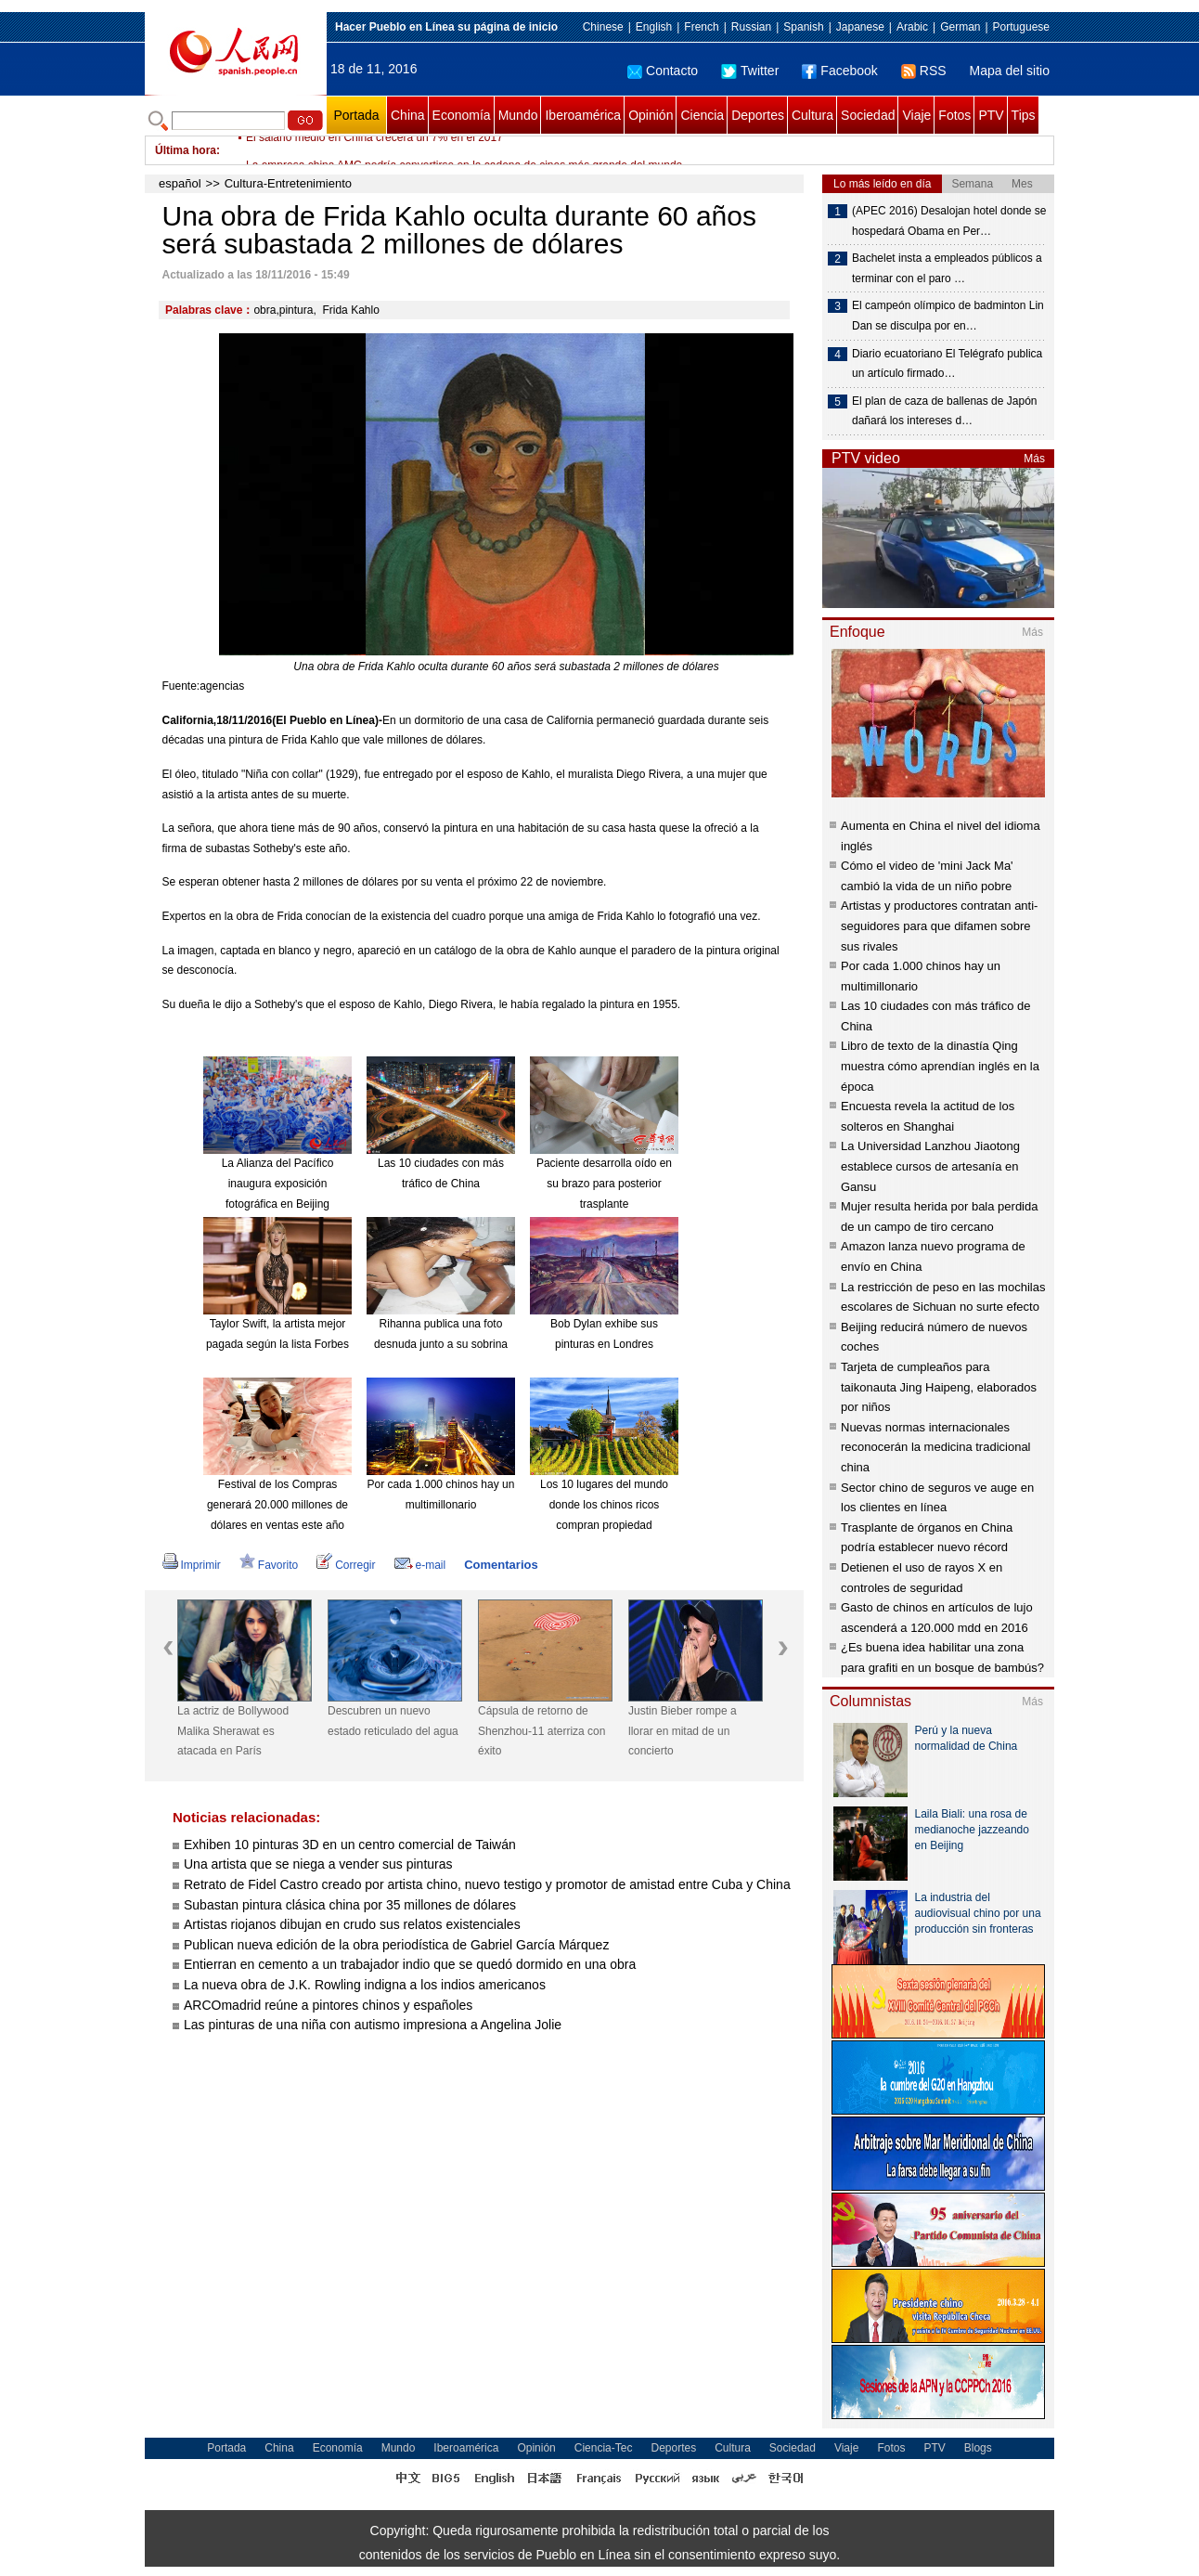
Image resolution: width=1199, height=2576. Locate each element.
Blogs (978, 2447)
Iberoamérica (583, 115)
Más (1034, 458)
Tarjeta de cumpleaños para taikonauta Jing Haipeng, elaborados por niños (939, 1387)
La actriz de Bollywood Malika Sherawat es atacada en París (233, 1730)
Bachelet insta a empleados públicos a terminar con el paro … (947, 268)
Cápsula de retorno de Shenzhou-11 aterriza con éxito (541, 1730)
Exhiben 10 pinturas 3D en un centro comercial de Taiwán (350, 1844)
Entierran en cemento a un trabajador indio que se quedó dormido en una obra (410, 1964)
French (701, 26)
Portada (356, 115)
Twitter (750, 70)
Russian (751, 26)
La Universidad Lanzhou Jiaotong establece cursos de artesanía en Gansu (930, 1166)
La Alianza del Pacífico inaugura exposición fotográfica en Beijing (278, 1183)
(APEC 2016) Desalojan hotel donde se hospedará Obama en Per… (949, 221)
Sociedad (868, 115)
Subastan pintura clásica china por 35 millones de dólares (350, 1904)
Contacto (662, 70)
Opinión (650, 115)
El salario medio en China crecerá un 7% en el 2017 (374, 150)
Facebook (839, 70)
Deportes (757, 115)
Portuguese (1021, 26)
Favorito (268, 1565)
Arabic (912, 26)
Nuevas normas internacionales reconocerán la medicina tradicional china (936, 1447)
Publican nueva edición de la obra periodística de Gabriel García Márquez (396, 1944)
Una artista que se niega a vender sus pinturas (318, 1864)
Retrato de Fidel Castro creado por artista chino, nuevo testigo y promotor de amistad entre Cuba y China (487, 1884)
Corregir (345, 1565)
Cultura (812, 115)
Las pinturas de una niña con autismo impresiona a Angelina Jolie (372, 2024)
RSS (924, 70)
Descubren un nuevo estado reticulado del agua (393, 1721)
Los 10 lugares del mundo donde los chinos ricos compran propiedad (604, 1504)
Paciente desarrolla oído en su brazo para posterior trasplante (604, 1183)
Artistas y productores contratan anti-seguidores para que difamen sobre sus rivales (939, 925)
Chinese (603, 26)
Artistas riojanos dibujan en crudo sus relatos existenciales (352, 1924)
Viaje (916, 115)
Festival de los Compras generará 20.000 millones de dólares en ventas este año (277, 1504)
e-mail (420, 1565)
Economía (461, 115)
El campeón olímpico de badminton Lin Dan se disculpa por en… (948, 315)
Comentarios (500, 1565)
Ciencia (702, 115)
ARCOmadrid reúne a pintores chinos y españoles (328, 2005)
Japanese (860, 26)
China (408, 115)
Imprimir (191, 1565)
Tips (1024, 115)
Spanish (803, 26)
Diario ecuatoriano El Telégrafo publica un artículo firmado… (947, 364)
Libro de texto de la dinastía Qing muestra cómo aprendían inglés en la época (940, 1066)
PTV (990, 115)
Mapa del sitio (1010, 70)
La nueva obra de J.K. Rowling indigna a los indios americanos (365, 1984)
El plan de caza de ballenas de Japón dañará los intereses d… (944, 411)
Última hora (185, 150)
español (180, 183)
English (654, 26)
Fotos (954, 115)
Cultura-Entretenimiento (288, 183)
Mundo (518, 115)
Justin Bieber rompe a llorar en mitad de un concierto (682, 1730)
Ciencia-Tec (603, 2447)
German (960, 26)
